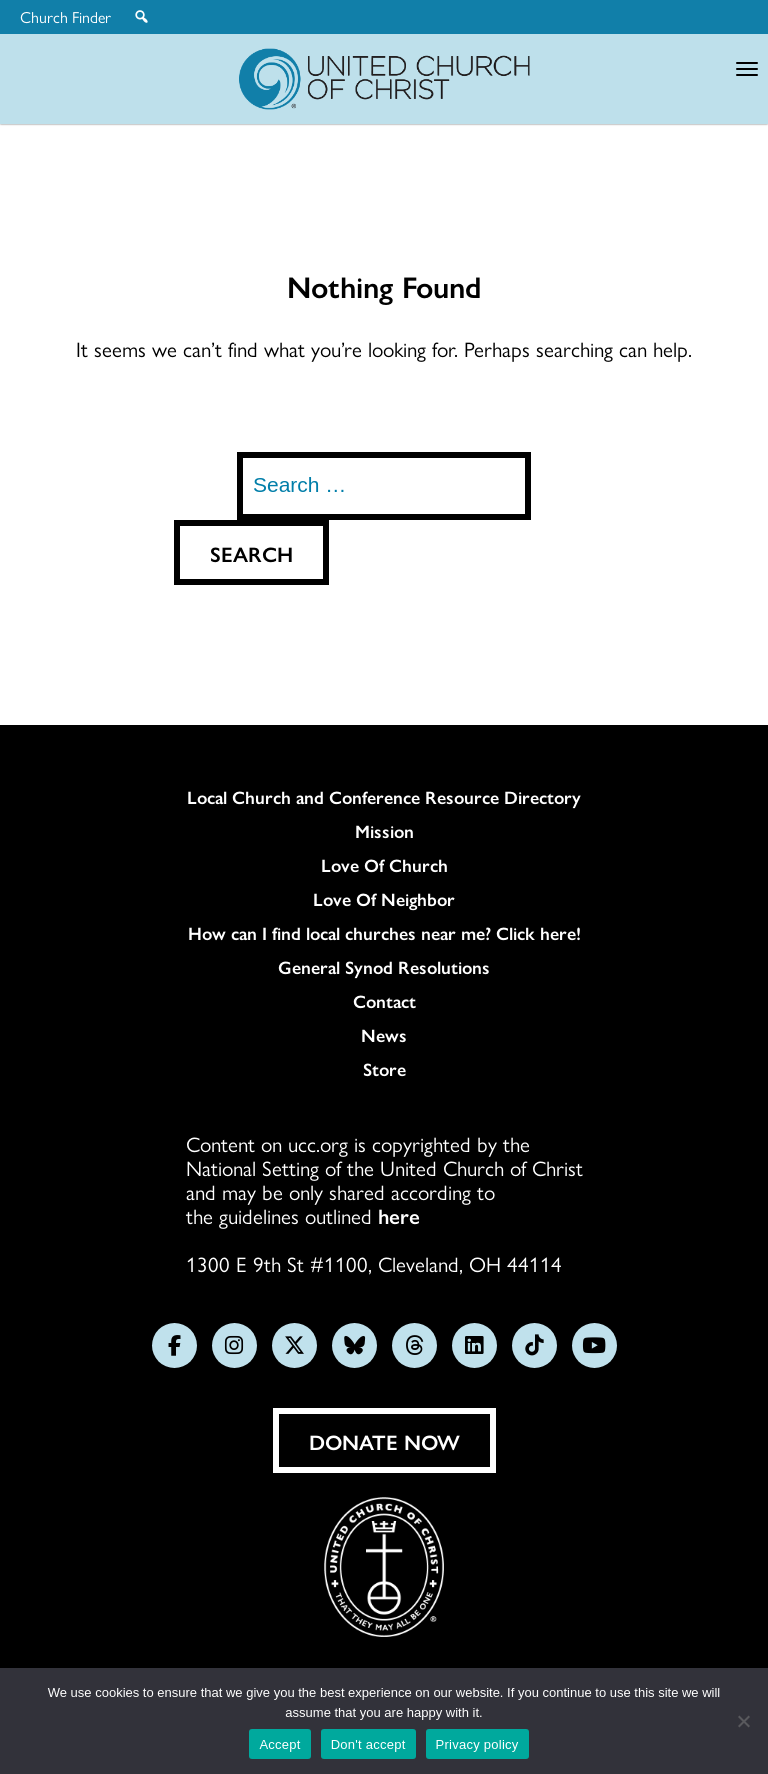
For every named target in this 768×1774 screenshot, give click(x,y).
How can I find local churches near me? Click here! (384, 933)
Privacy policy (477, 1744)
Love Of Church (384, 865)
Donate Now (384, 1441)
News (384, 1035)
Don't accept (368, 1744)
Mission (384, 831)
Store (384, 1069)
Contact (384, 1001)
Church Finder (65, 17)
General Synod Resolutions (384, 967)
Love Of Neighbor (384, 899)
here (399, 1215)
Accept (279, 1744)
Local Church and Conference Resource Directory (384, 797)
